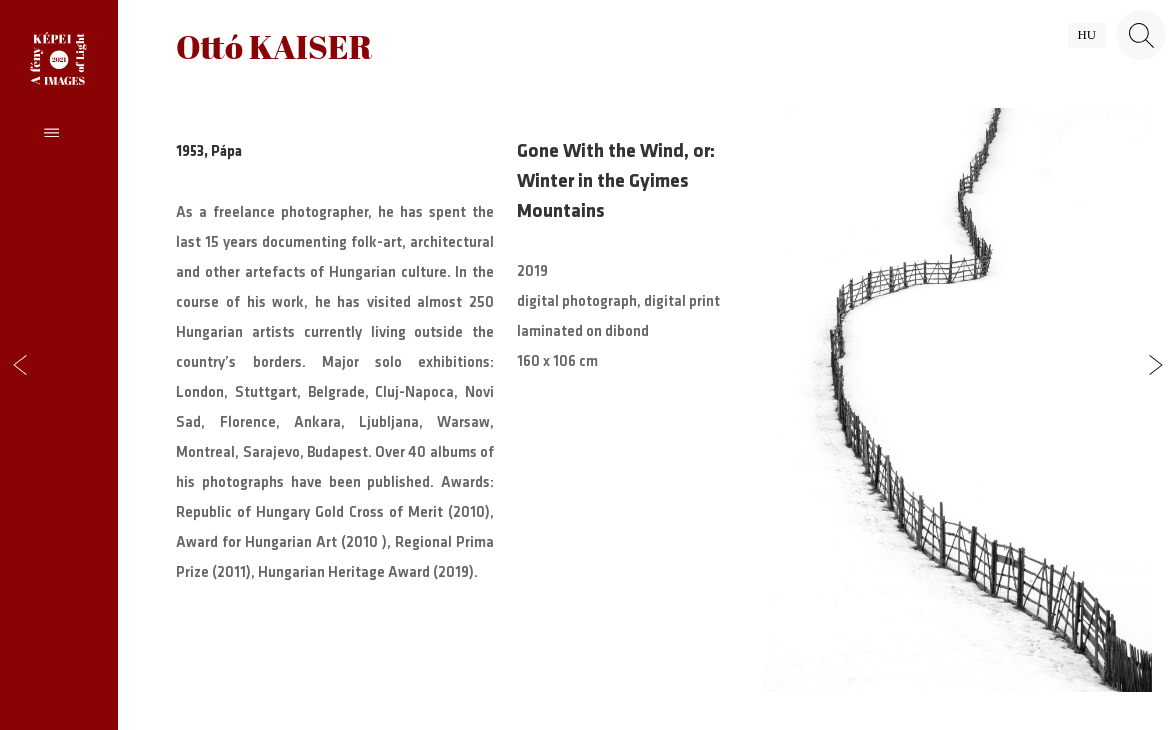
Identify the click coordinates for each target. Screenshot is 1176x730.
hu (1087, 35)
